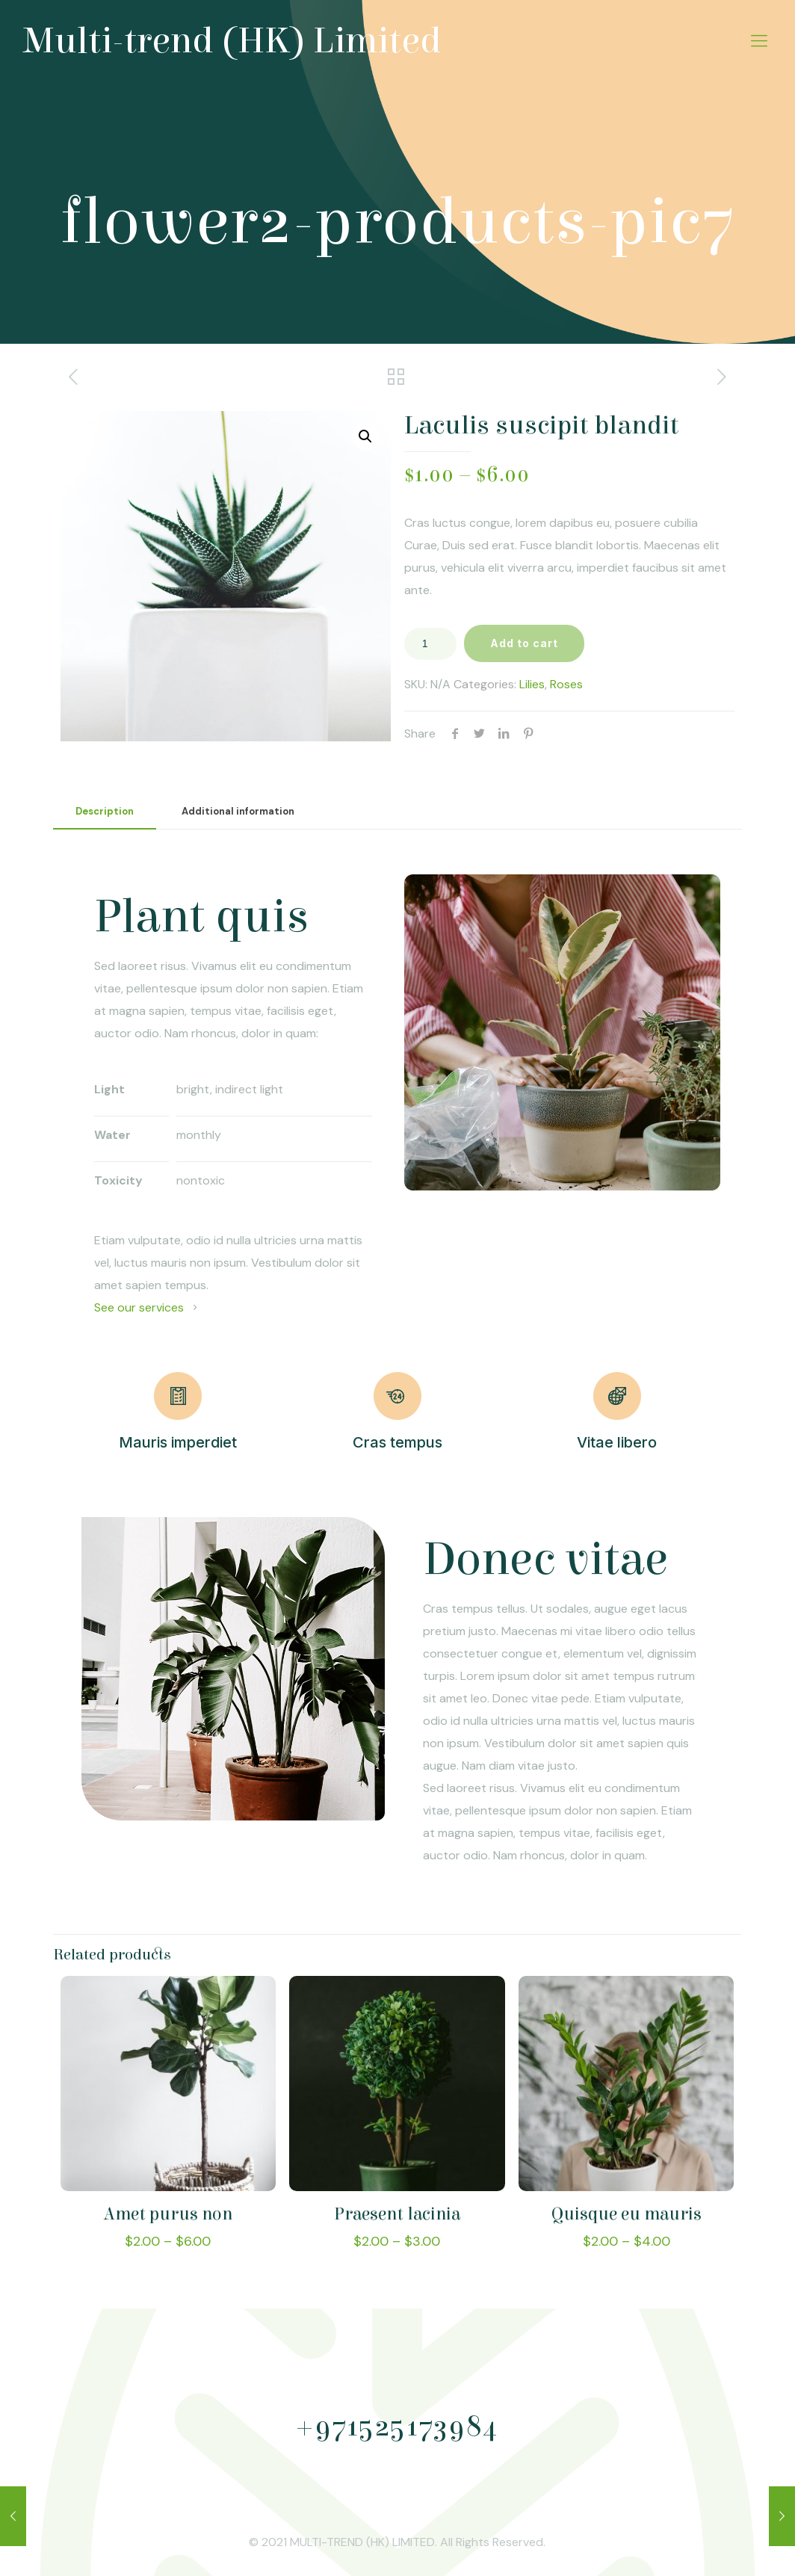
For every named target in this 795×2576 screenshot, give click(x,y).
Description (104, 811)
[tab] (104, 812)
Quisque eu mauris (626, 2214)
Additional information (238, 811)
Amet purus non (168, 2214)
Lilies (532, 684)
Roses (566, 684)
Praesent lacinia (397, 2214)
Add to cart (524, 643)
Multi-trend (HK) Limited (232, 41)
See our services (139, 1307)
